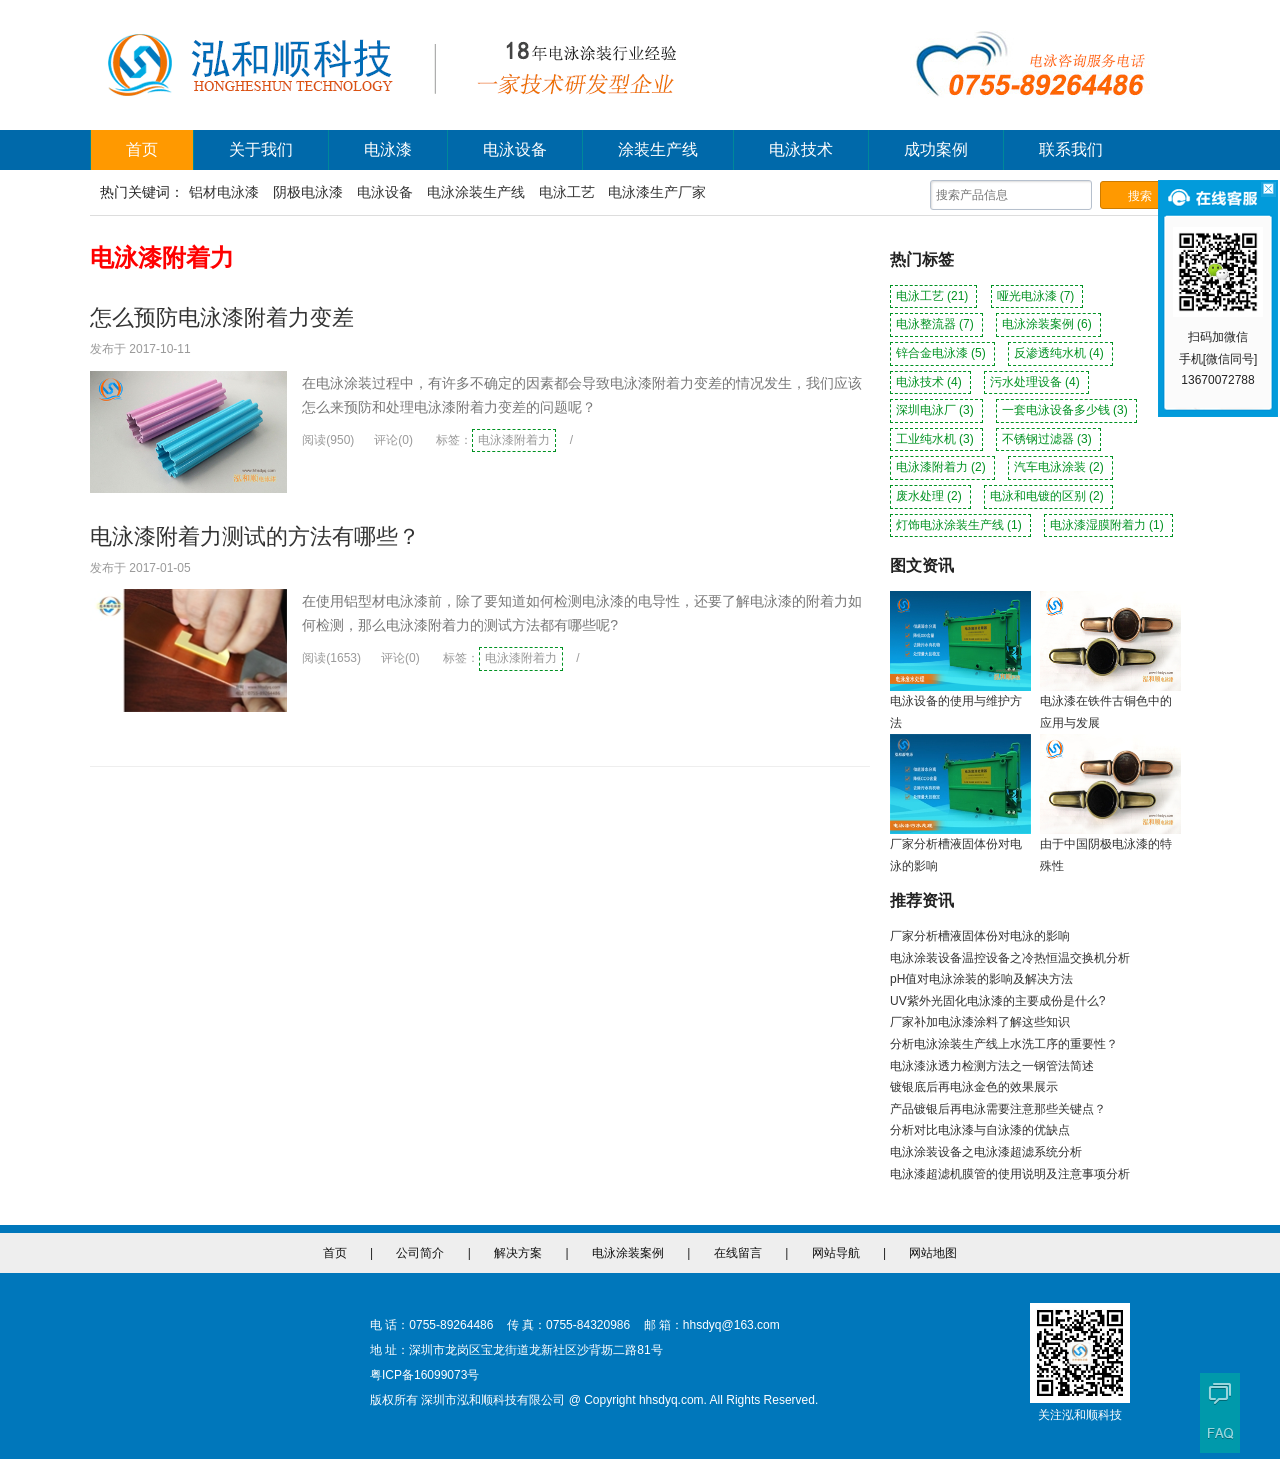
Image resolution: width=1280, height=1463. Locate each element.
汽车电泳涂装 (1060, 467)
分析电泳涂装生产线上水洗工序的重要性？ (1004, 1044)
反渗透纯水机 (1060, 353)
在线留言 (738, 1253)
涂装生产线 (658, 149)
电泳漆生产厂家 (657, 192)
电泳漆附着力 (514, 440)
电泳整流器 (936, 324)
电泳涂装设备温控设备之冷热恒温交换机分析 (1010, 958)
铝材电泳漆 (224, 192)
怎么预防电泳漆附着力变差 (222, 317)
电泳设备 (515, 149)
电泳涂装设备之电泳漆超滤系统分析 (986, 1152)
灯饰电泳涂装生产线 (960, 525)
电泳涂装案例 (1048, 324)
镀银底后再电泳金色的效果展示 (974, 1087)
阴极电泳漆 (308, 192)
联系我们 (1071, 149)
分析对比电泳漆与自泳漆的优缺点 (980, 1130)
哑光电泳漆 (1037, 296)
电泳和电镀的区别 (1048, 496)
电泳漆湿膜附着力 (1108, 525)
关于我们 (261, 149)
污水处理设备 (1036, 382)
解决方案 (518, 1253)
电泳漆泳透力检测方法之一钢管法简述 (992, 1066)
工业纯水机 (936, 439)
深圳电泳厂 (936, 410)
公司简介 (420, 1253)
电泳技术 (801, 149)
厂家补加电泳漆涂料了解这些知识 (980, 1022)
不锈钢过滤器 (1048, 439)
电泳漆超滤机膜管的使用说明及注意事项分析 (1010, 1174)
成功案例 (936, 149)
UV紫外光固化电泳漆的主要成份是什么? (997, 1001)
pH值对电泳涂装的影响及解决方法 (981, 979)
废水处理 (930, 496)
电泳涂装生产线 (476, 192)
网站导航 (836, 1253)
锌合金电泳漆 (942, 353)
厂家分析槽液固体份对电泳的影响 (980, 936)
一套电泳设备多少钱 (1066, 410)
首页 (142, 149)
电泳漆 (388, 149)
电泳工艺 (567, 192)
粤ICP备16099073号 (424, 1375)
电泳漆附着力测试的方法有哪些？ (255, 536)
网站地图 (933, 1253)
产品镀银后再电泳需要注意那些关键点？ (998, 1109)
